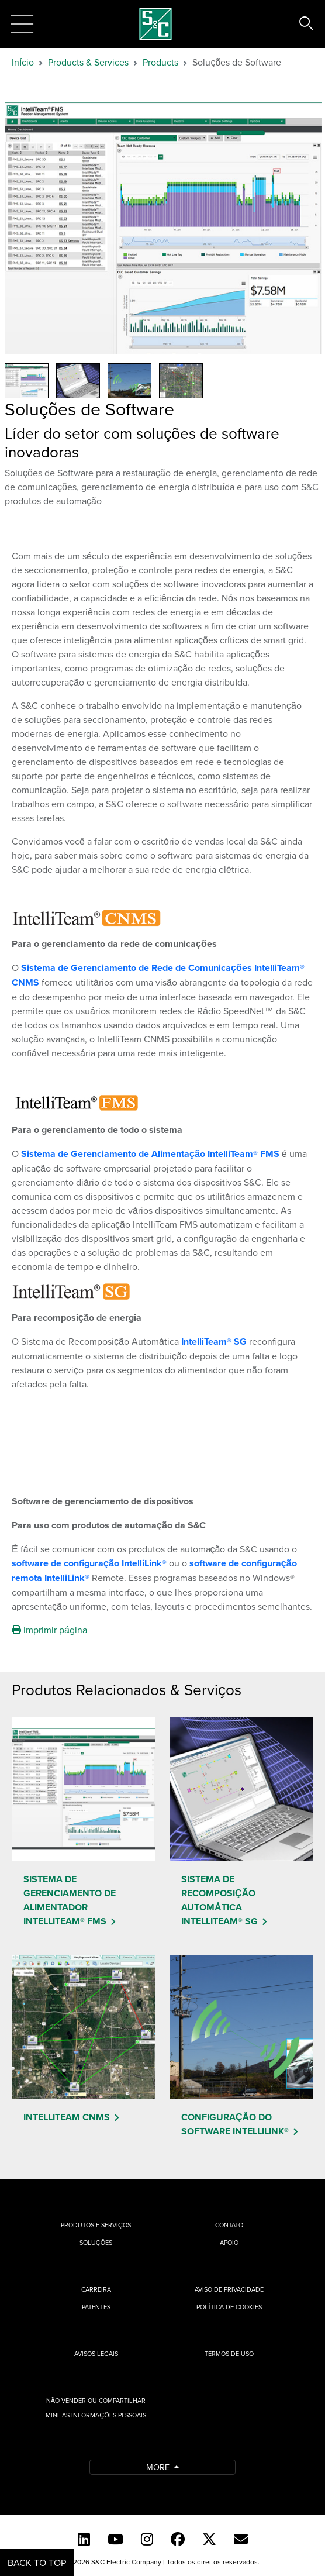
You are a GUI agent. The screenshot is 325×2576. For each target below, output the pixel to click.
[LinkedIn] (84, 2539)
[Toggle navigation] (22, 24)
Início (23, 62)
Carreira (96, 2289)
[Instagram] (147, 2539)
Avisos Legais (96, 2353)
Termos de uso (229, 2353)
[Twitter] (209, 2539)
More (159, 2467)
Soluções (95, 2242)
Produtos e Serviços (96, 2225)
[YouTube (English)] (115, 2539)
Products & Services (88, 62)
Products (160, 62)
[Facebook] (178, 2539)
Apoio (229, 2242)
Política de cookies (228, 2307)
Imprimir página (49, 1629)
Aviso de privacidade (229, 2289)
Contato (229, 2225)
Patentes (96, 2307)
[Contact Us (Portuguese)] (241, 2539)
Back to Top (37, 2562)
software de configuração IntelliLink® (90, 1563)
